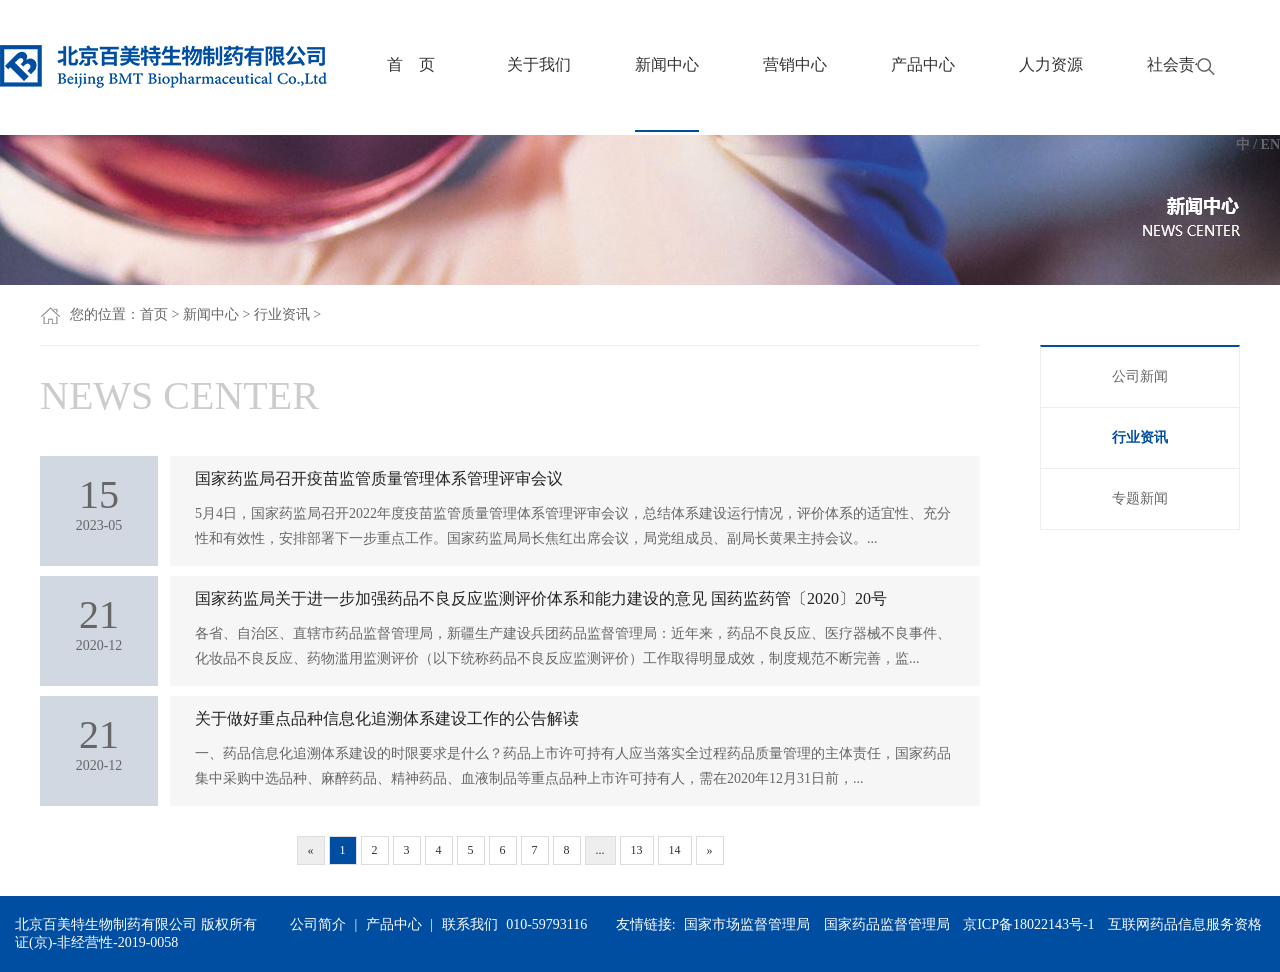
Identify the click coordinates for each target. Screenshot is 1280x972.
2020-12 (99, 622)
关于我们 (539, 64)
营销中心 (795, 64)
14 (675, 850)
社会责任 (1179, 64)
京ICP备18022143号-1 (1028, 924)
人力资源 (1051, 64)
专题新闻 (1140, 498)
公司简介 (318, 924)
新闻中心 (667, 64)
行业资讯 (282, 314)
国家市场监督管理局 (747, 924)
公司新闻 (1140, 376)
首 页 (411, 64)
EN (1270, 144)
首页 (154, 314)
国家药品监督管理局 (887, 924)
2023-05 (99, 502)
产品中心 (923, 64)
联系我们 (470, 924)
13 (637, 850)
